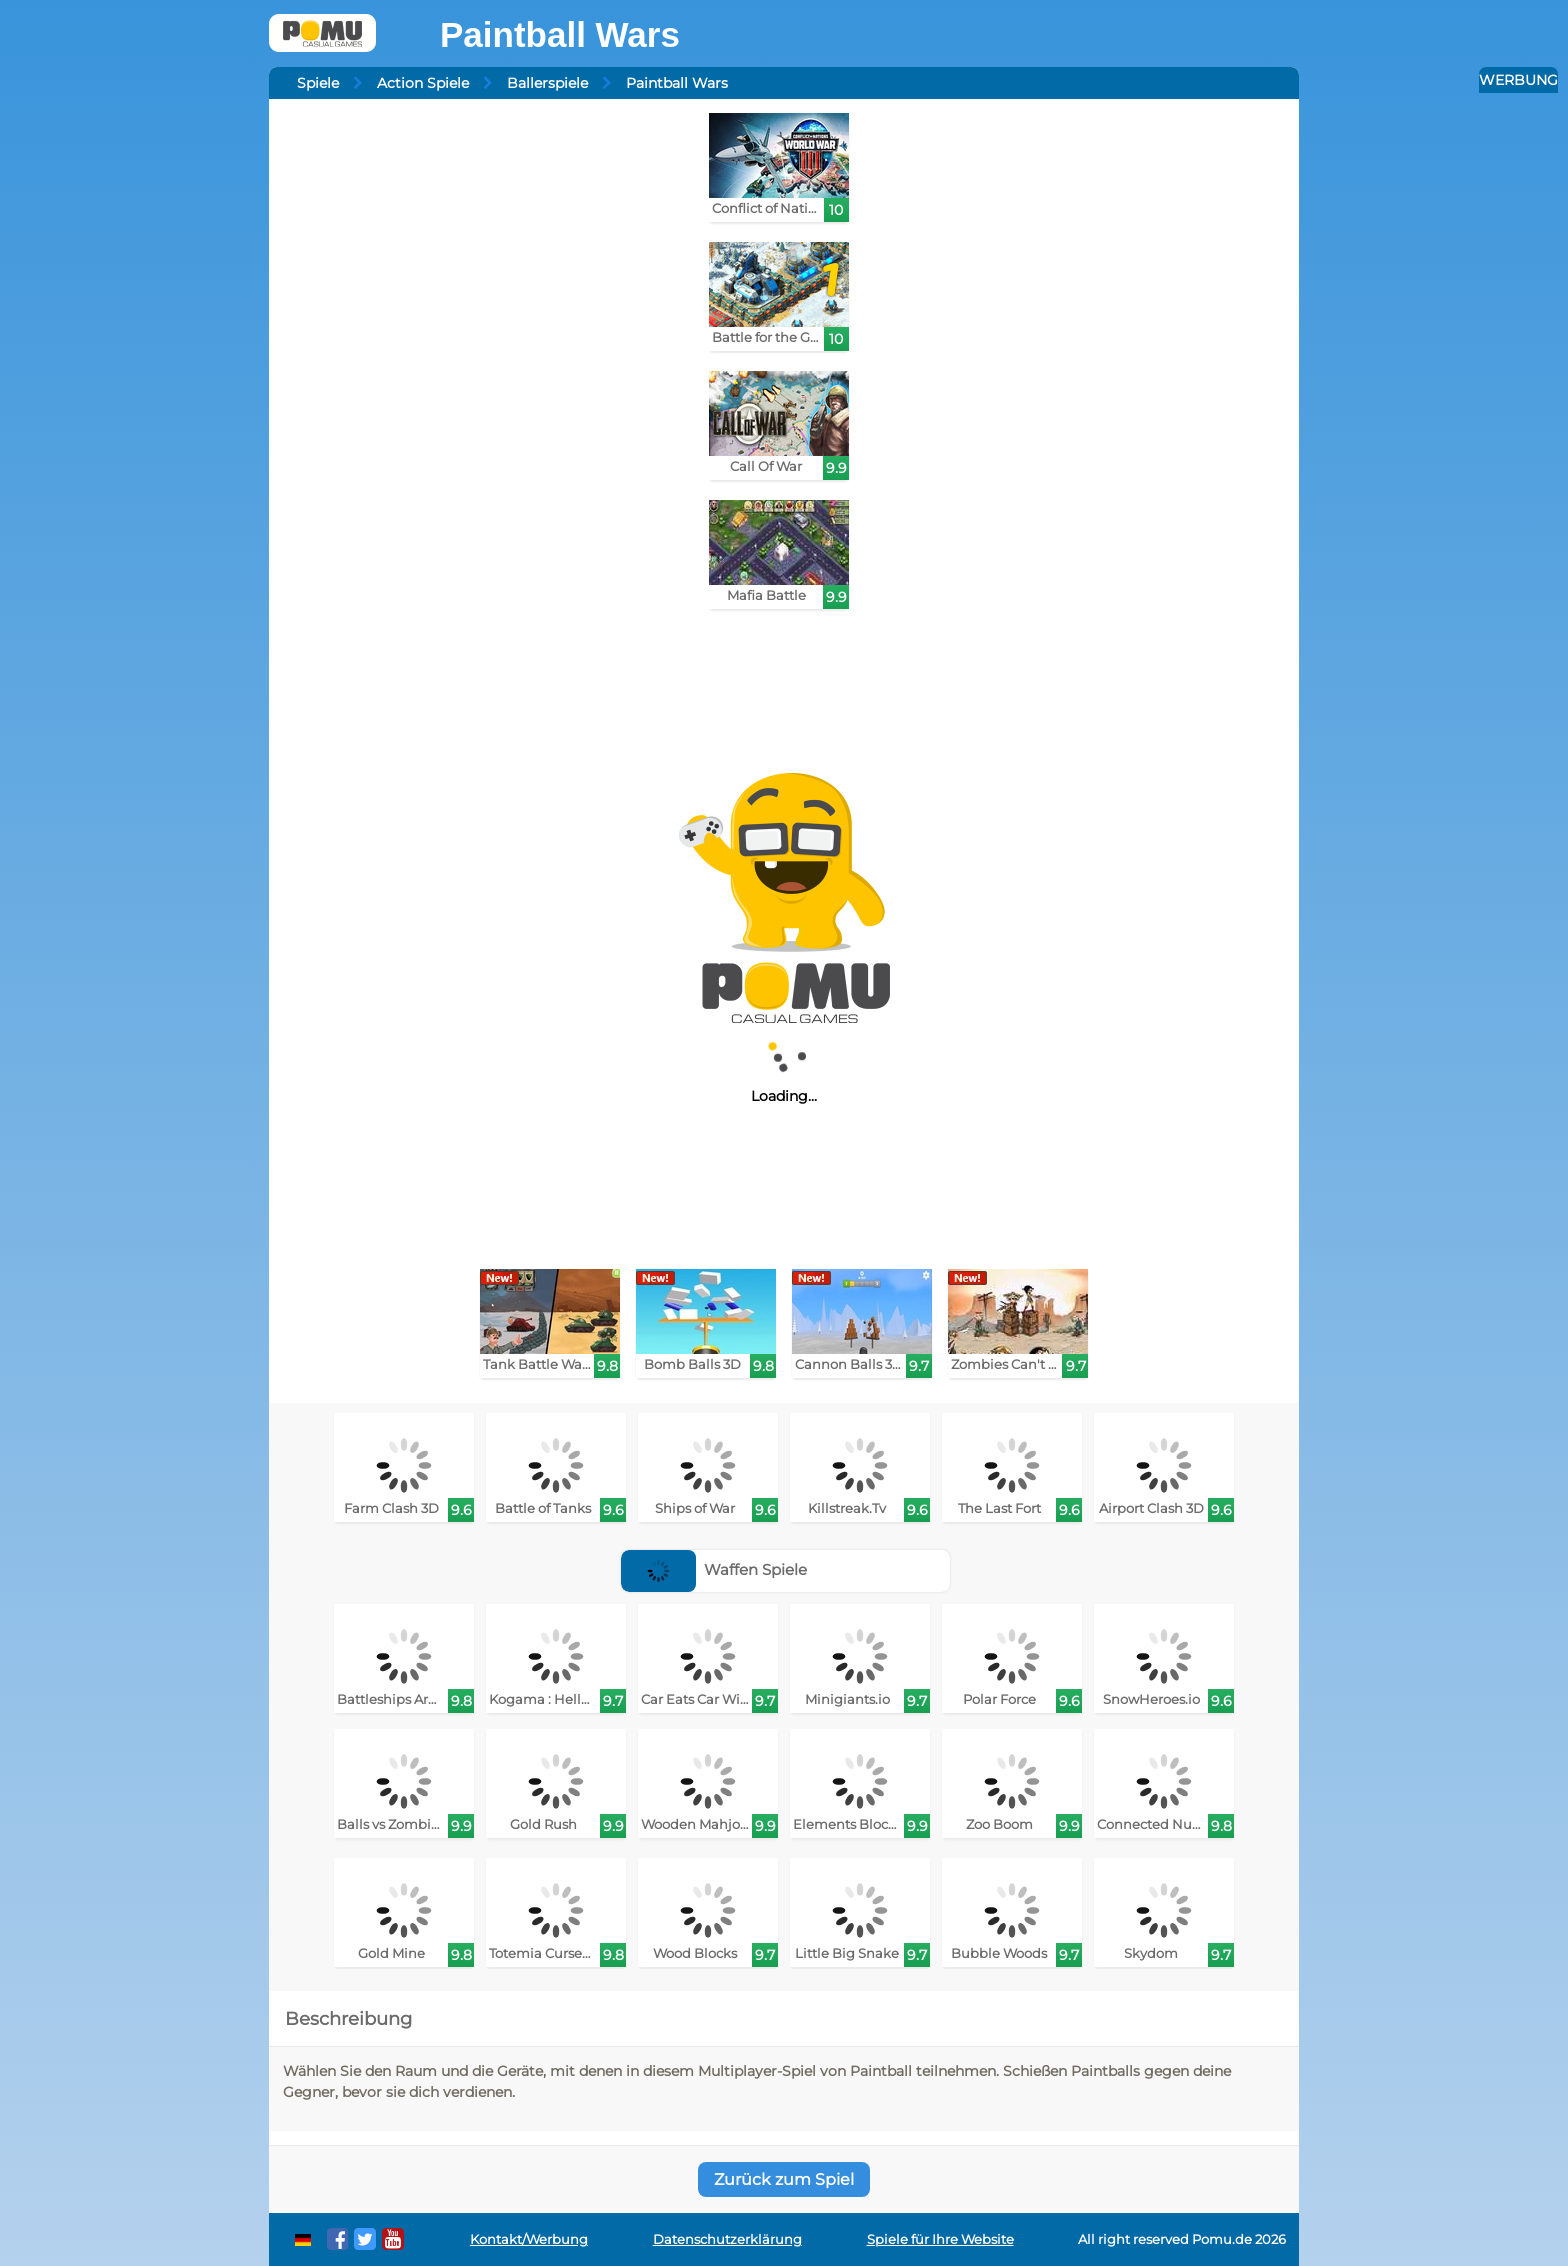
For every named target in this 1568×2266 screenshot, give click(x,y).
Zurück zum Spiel (784, 2179)
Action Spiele (423, 83)
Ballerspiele (547, 83)
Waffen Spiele (714, 1569)
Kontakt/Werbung (529, 2239)
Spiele (318, 83)
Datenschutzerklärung (727, 2239)
